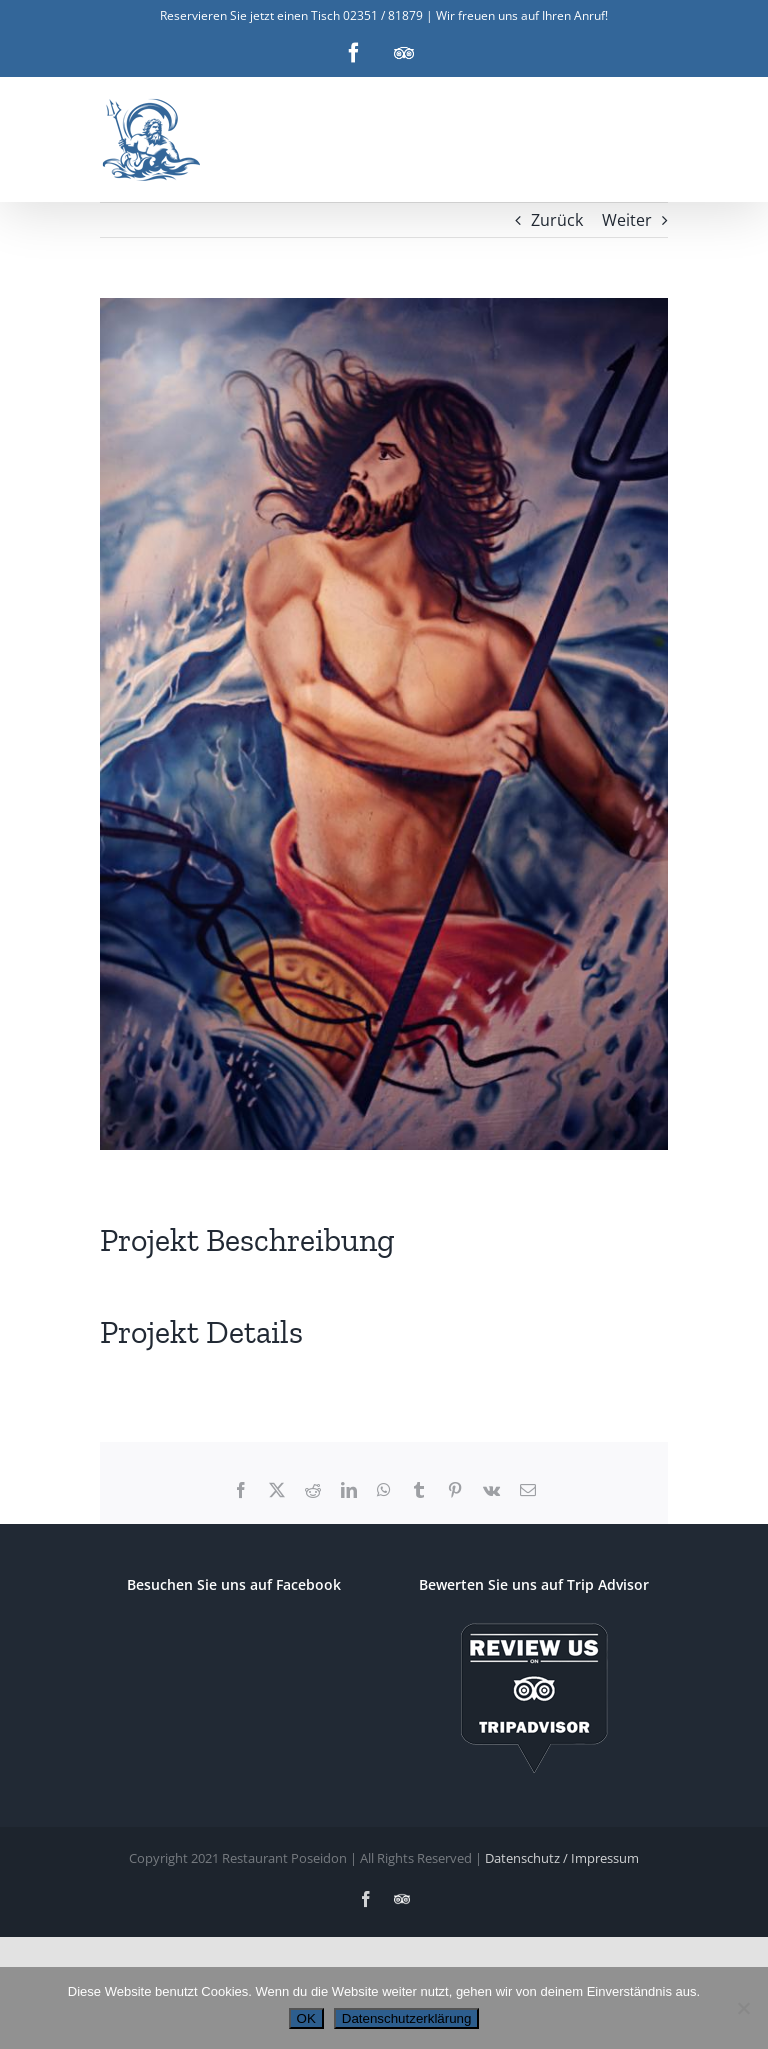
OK (306, 2018)
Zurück (557, 220)
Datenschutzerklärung (407, 2018)
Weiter (627, 220)
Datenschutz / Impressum (562, 1858)
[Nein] (743, 2008)
